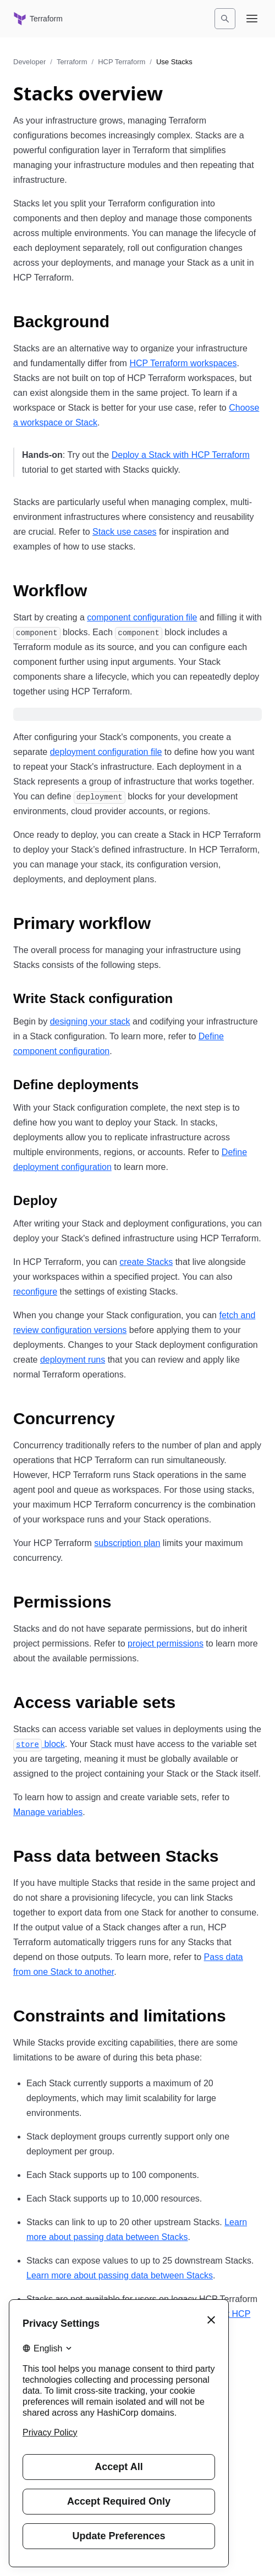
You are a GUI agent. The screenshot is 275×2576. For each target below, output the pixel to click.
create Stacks (146, 1262)
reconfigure (35, 1291)
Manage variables (47, 1812)
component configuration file (142, 617)
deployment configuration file (106, 752)
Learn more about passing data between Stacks (119, 2275)
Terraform (72, 62)
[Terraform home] (38, 18)
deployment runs (72, 1359)
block (39, 1744)
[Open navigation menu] (252, 19)
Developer (29, 62)
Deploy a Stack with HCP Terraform (181, 455)
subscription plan (127, 1543)
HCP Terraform (121, 62)
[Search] (225, 18)
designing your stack (90, 1021)
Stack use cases (124, 531)
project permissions (166, 1643)
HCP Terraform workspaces (183, 363)
